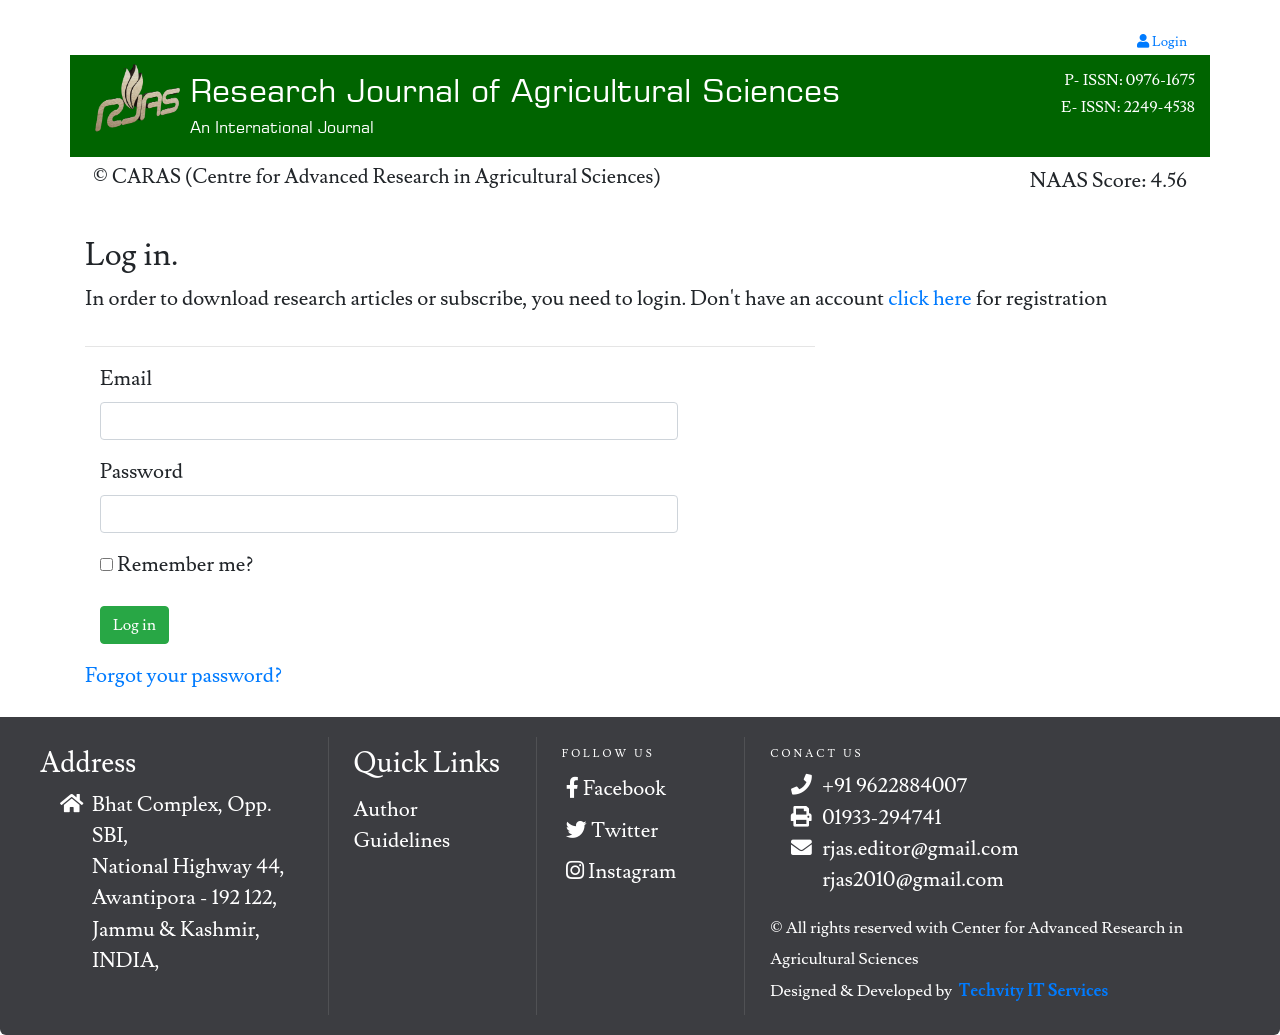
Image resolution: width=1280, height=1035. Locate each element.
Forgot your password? (183, 675)
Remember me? (185, 564)
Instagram (621, 871)
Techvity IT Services (1034, 991)
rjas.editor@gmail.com (920, 848)
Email (126, 378)
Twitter (612, 830)
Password (141, 471)
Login (1162, 42)
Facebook (616, 788)
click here (931, 298)
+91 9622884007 (894, 785)
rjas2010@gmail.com (913, 879)
